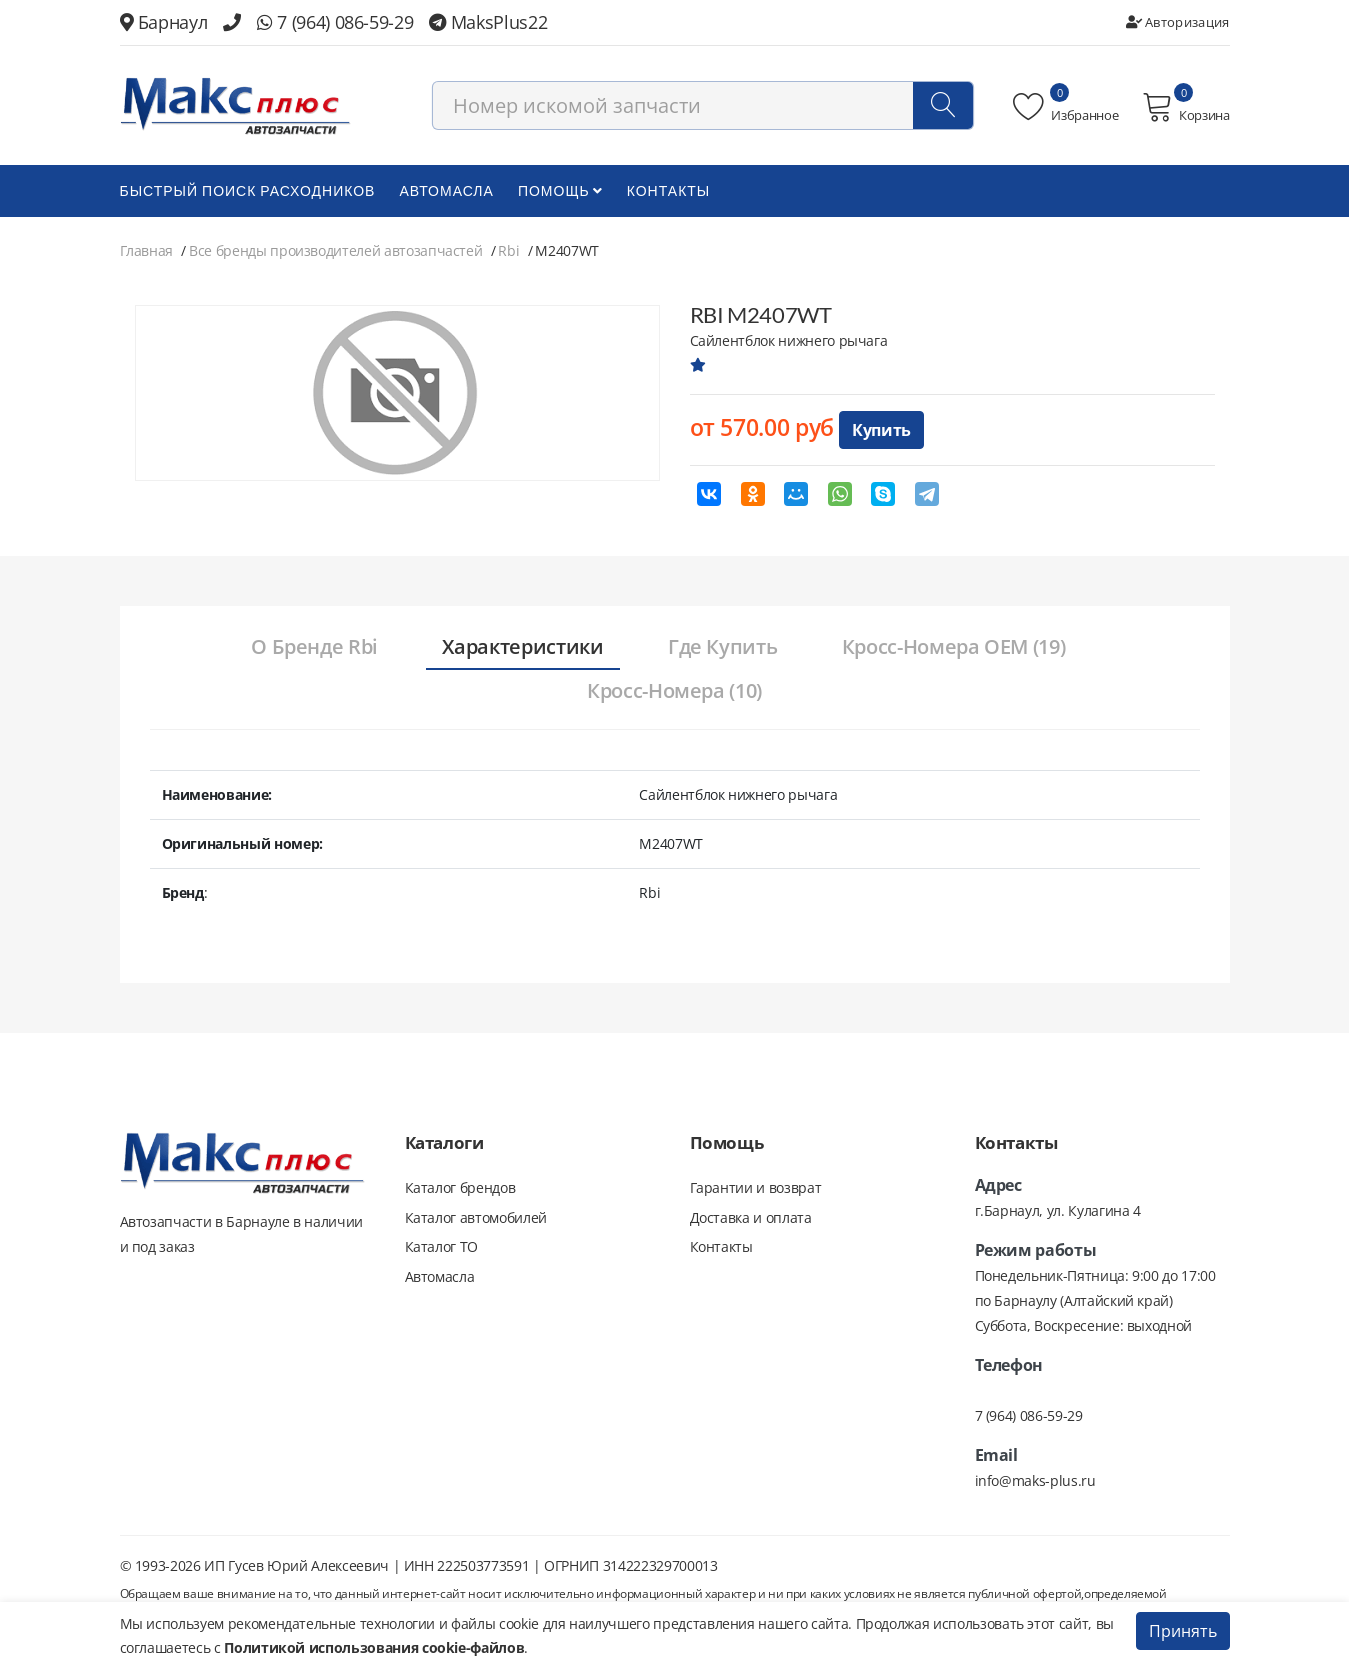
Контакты (669, 192)
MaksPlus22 (488, 22)
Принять (1183, 1631)
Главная (147, 252)
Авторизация (1178, 22)
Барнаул (164, 22)
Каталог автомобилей (476, 1219)
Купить (881, 432)
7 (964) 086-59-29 (335, 22)
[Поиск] (943, 106)
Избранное (1065, 108)
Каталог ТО (442, 1249)
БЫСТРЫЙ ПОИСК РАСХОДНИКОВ (248, 192)
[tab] (309, 650)
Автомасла (446, 192)
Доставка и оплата (751, 1219)
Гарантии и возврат (756, 1189)
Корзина (1185, 108)
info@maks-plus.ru (1035, 1482)
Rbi (508, 252)
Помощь (560, 192)
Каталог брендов (460, 1189)
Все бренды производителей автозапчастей (335, 252)
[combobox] (703, 106)
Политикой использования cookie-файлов (374, 1647)
